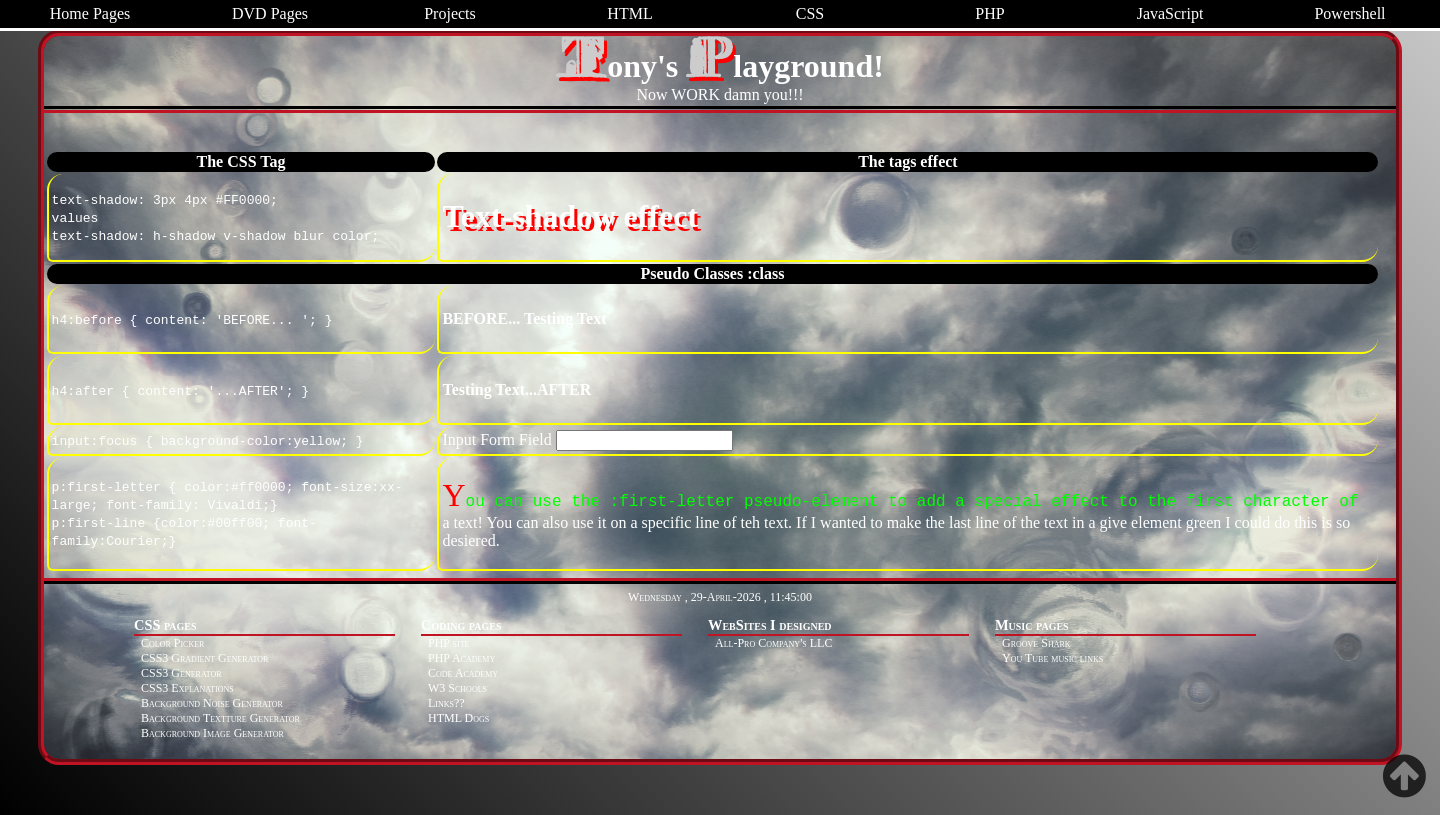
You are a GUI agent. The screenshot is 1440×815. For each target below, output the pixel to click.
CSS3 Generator (181, 673)
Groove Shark (1036, 643)
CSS (810, 13)
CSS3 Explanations (187, 688)
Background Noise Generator (212, 703)
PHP (989, 13)
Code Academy (463, 673)
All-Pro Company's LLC (773, 643)
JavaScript (1170, 13)
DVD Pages (270, 13)
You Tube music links (1052, 658)
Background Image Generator (212, 733)
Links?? (446, 703)
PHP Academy (461, 658)
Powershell (1349, 13)
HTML (629, 13)
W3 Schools (457, 688)
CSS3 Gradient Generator (204, 658)
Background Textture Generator (220, 718)
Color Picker (172, 643)
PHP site (448, 643)
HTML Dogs (458, 718)
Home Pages (90, 13)
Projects (450, 13)
